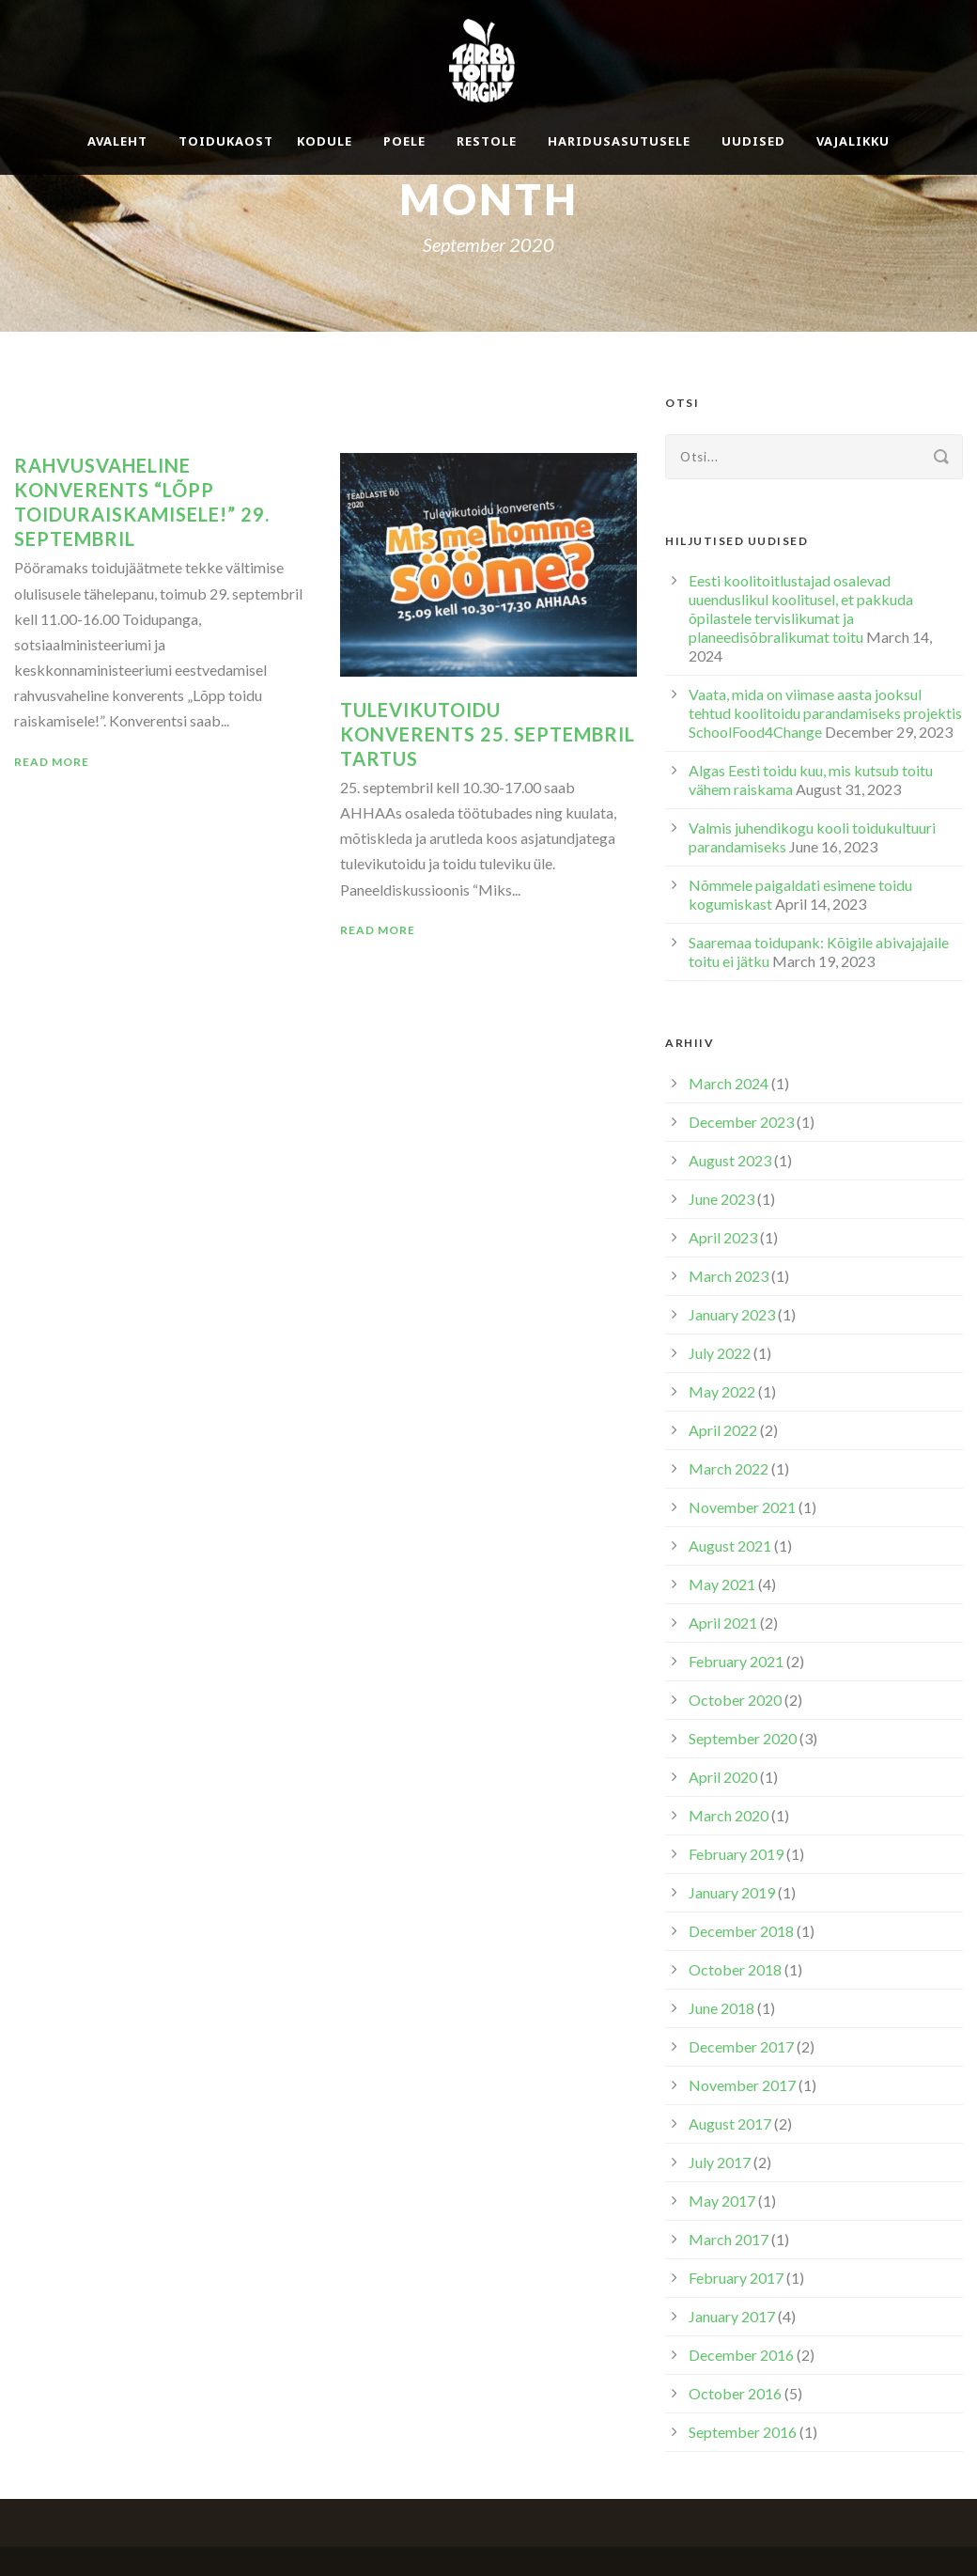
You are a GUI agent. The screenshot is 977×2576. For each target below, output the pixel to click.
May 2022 (722, 1391)
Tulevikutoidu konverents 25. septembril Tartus (487, 734)
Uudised (753, 141)
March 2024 (728, 1083)
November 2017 (742, 2085)
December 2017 (741, 2046)
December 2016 (741, 2355)
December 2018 (741, 1931)
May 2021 (722, 1584)
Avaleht (117, 141)
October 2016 (735, 2393)
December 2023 (741, 1122)
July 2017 (720, 2162)
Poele (404, 141)
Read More (51, 762)
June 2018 (721, 2008)
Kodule (324, 141)
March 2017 (728, 2239)
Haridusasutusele (619, 141)
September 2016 (743, 2432)
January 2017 (732, 2316)
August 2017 (730, 2123)
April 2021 (723, 1622)
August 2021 (730, 1545)
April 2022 (723, 1430)
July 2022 (720, 1353)
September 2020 (743, 1738)
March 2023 (728, 1276)
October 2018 (735, 1969)
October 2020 (735, 1700)
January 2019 (732, 1892)
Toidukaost (225, 141)
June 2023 (721, 1199)
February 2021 (736, 1661)
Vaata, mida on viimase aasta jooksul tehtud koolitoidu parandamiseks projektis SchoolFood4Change (825, 713)
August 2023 (730, 1160)
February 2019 (736, 1854)
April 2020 (723, 1777)
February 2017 (736, 2278)
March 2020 (728, 1815)
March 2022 (728, 1468)
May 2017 (722, 2200)
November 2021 (742, 1507)
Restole (487, 141)
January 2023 (732, 1314)
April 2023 (723, 1237)
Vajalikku (853, 141)
